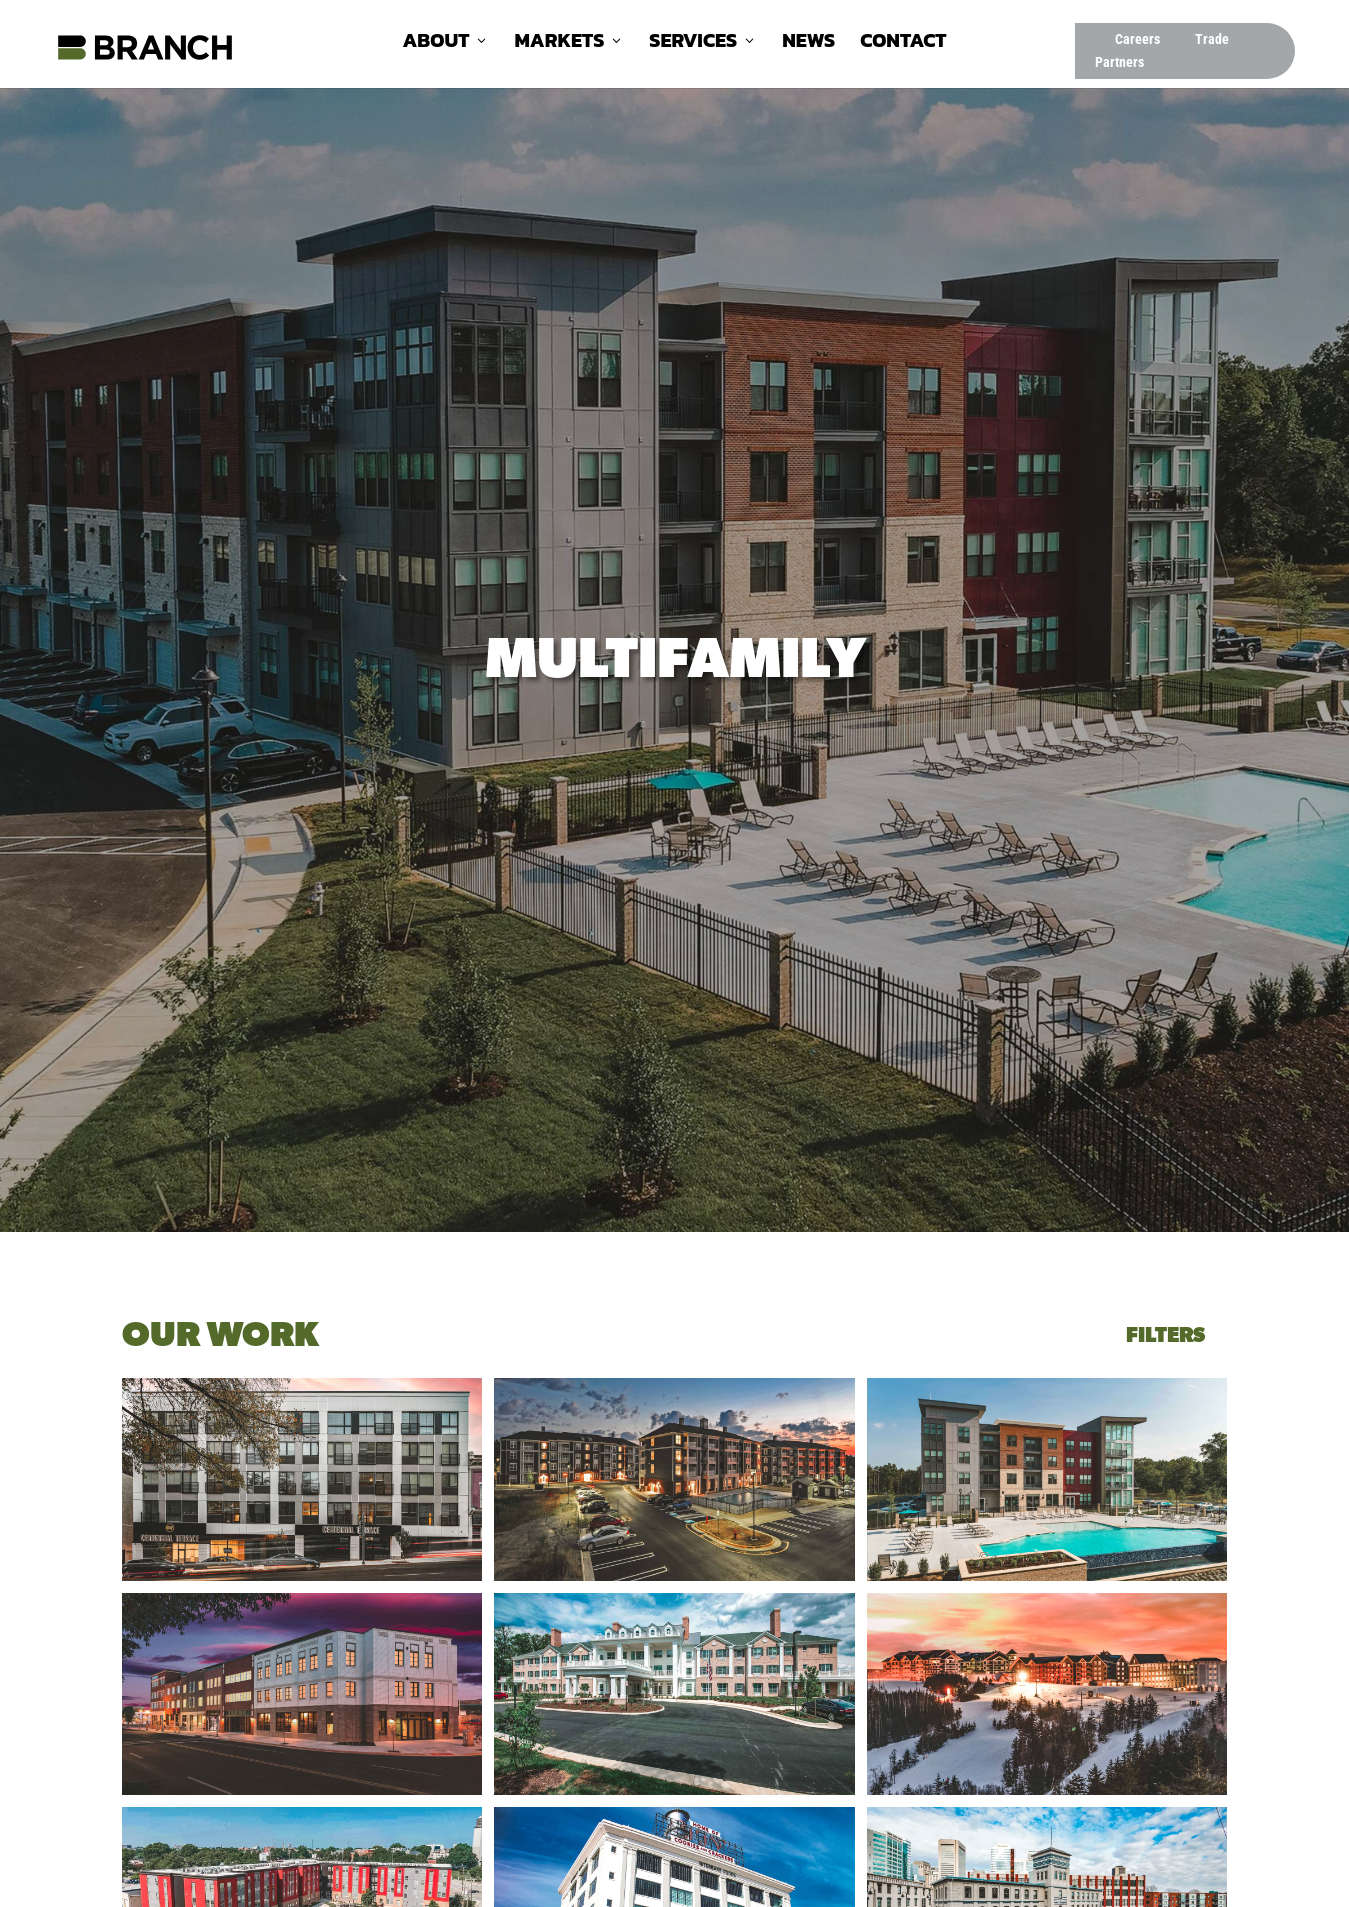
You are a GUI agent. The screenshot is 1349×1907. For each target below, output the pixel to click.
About (435, 44)
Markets (559, 44)
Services (693, 44)
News (808, 44)
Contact (903, 44)
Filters (1165, 1335)
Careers (1137, 39)
